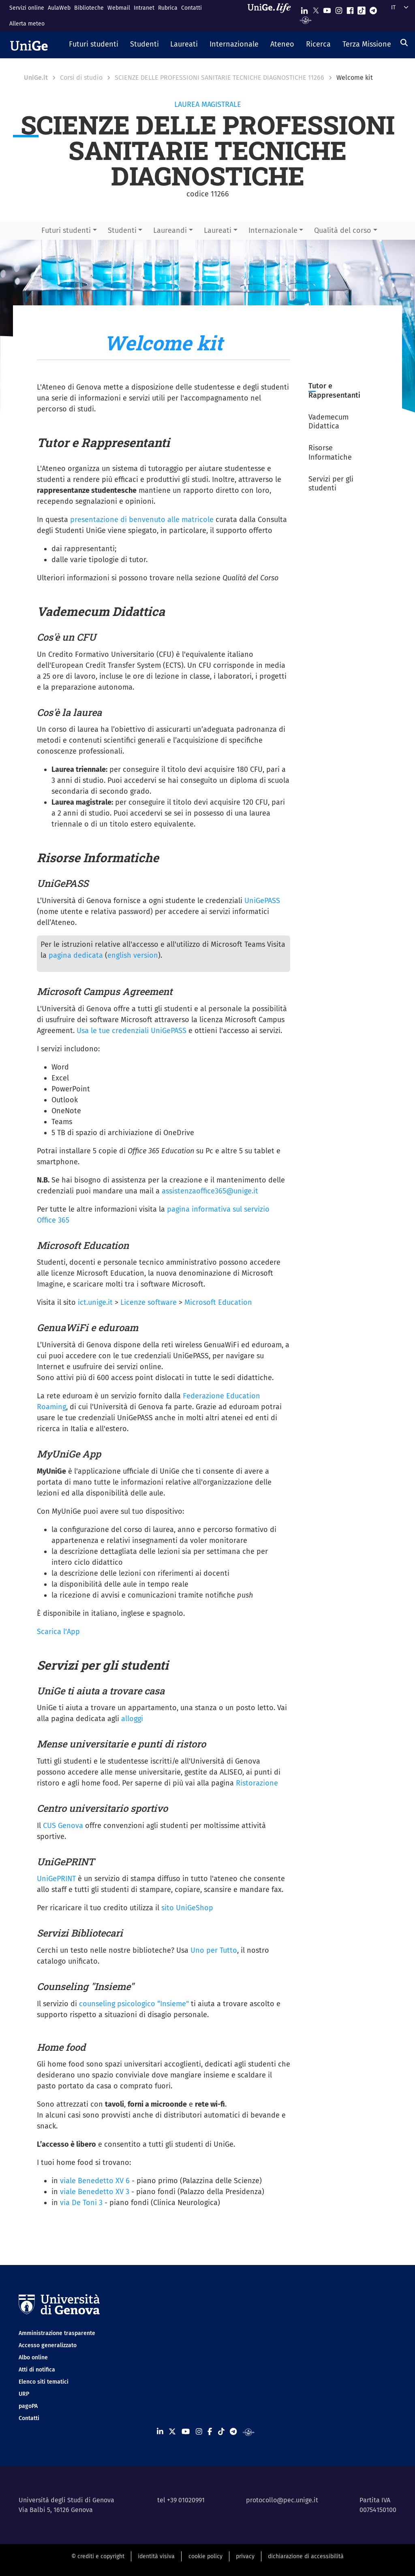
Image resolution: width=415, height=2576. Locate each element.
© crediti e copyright (97, 2556)
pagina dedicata (76, 955)
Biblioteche (89, 7)
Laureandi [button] (170, 230)
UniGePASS (262, 900)
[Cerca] (404, 42)
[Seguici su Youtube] (327, 9)
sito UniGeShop (187, 1907)
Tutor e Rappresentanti (334, 390)
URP (24, 2394)
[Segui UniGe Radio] (306, 19)
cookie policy (205, 2556)
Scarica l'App (58, 1631)
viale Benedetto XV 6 (95, 2180)
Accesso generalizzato (48, 2345)
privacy (245, 2556)
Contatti (191, 7)
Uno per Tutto (213, 1950)
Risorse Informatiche (331, 452)
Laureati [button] (217, 230)
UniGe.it (36, 77)
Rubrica (168, 7)
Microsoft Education (218, 1302)
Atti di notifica (37, 2369)
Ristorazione (257, 1783)
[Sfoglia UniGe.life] (272, 15)
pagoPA (28, 2406)
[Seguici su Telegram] (373, 9)
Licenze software (148, 1302)
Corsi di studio (81, 77)
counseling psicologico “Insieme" (134, 2003)
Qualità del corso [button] (342, 230)
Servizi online (26, 7)
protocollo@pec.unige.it (282, 2500)
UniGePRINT (56, 1878)
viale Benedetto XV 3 (94, 2191)
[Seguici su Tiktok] (361, 9)
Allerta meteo (27, 23)
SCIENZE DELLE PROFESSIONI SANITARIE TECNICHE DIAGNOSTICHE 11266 (219, 77)
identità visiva (156, 2556)
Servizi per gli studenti (330, 484)
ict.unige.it (95, 1302)
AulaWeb (59, 7)
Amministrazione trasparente (57, 2333)
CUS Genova (63, 1825)
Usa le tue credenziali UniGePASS (131, 1030)
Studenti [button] (122, 230)
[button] (93, 45)
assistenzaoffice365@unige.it (210, 1191)
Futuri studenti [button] (66, 230)
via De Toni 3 (81, 2202)
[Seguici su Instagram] (338, 9)
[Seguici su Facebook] (350, 9)
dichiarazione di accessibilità (306, 2556)
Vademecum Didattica (328, 422)
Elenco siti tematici (43, 2381)
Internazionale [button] (272, 230)
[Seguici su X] (315, 9)
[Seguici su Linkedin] (304, 9)
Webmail (118, 7)
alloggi (132, 1718)
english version (132, 955)
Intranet (144, 7)
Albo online (33, 2357)
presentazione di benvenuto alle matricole (142, 519)
